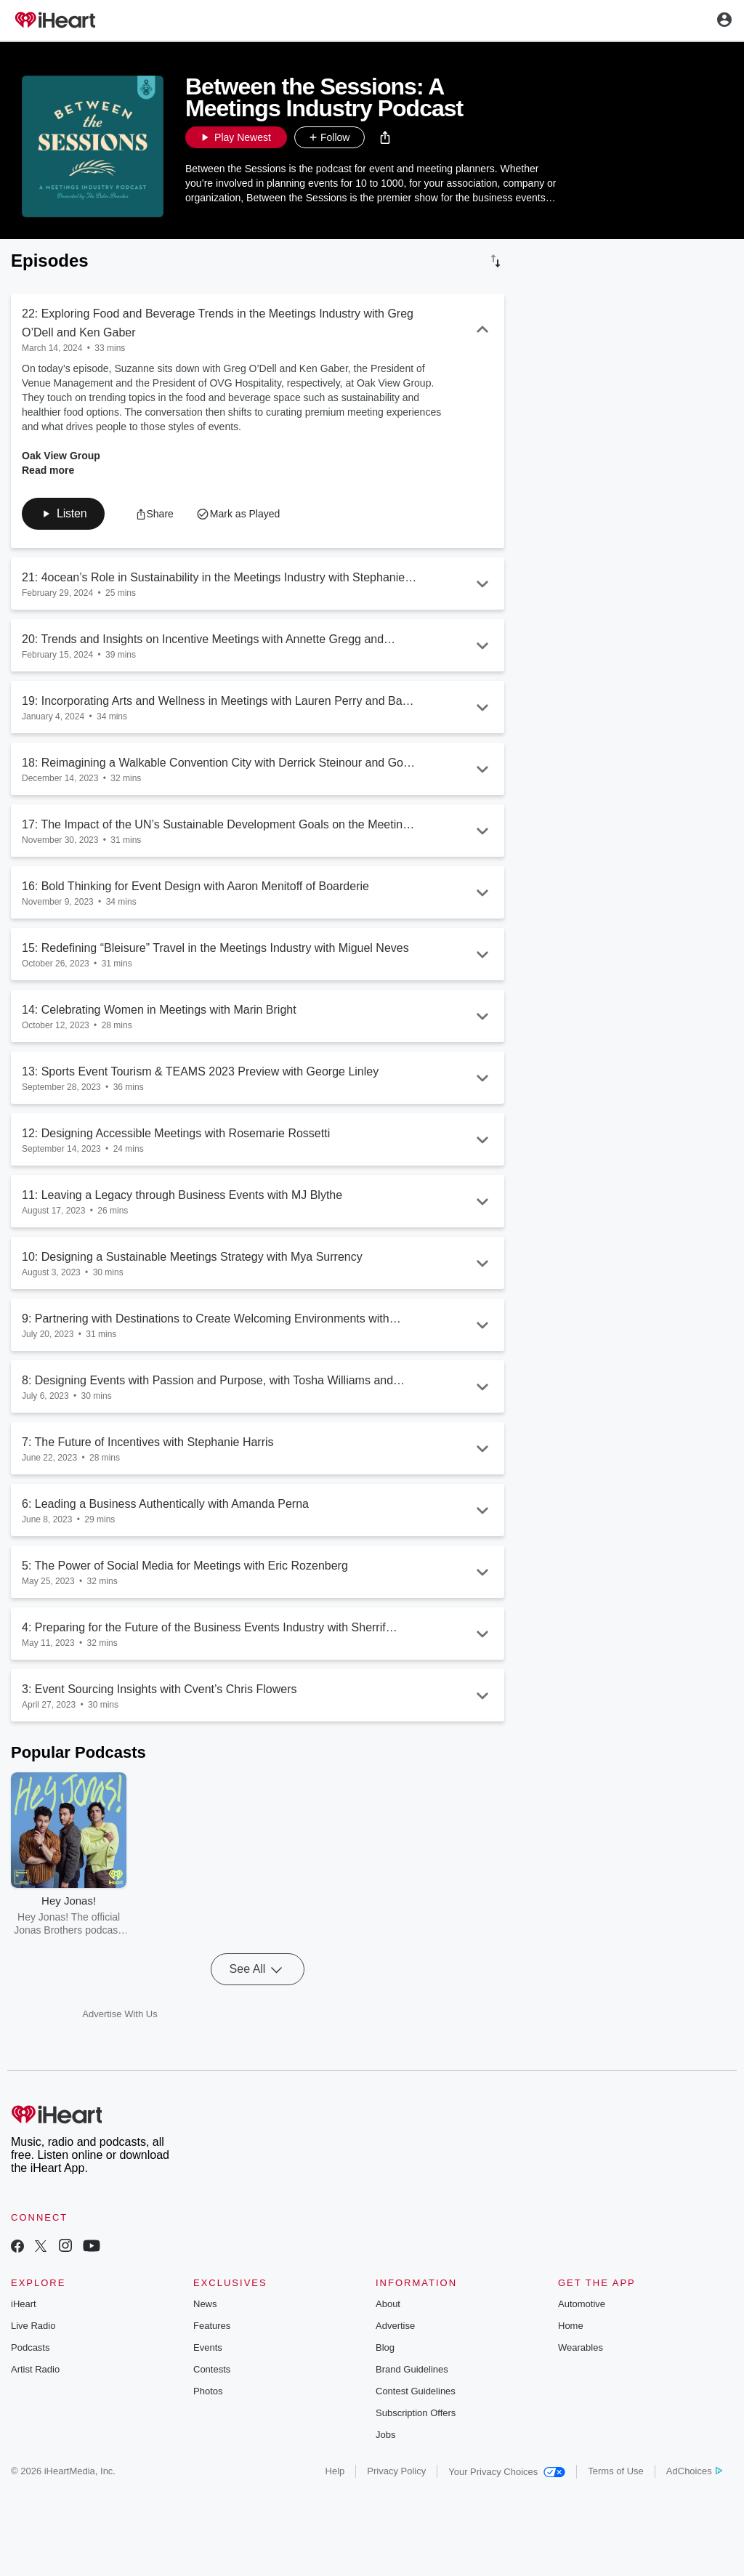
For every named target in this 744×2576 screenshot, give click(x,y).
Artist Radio (35, 2369)
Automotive (581, 2303)
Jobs (385, 2434)
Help (335, 2471)
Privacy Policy (396, 2471)
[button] (385, 137)
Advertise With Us (119, 2013)
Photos (207, 2391)
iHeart (23, 2303)
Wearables (580, 2347)
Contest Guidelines (416, 2391)
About (388, 2303)
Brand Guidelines (412, 2369)
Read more (48, 470)
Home (570, 2325)
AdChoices (694, 2471)
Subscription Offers (416, 2412)
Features (211, 2325)
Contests (211, 2369)
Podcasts (30, 2347)
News (205, 2303)
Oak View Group (61, 455)
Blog (385, 2347)
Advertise (395, 2325)
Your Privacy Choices (506, 2471)
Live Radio (33, 2325)
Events (207, 2347)
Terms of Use (616, 2471)
